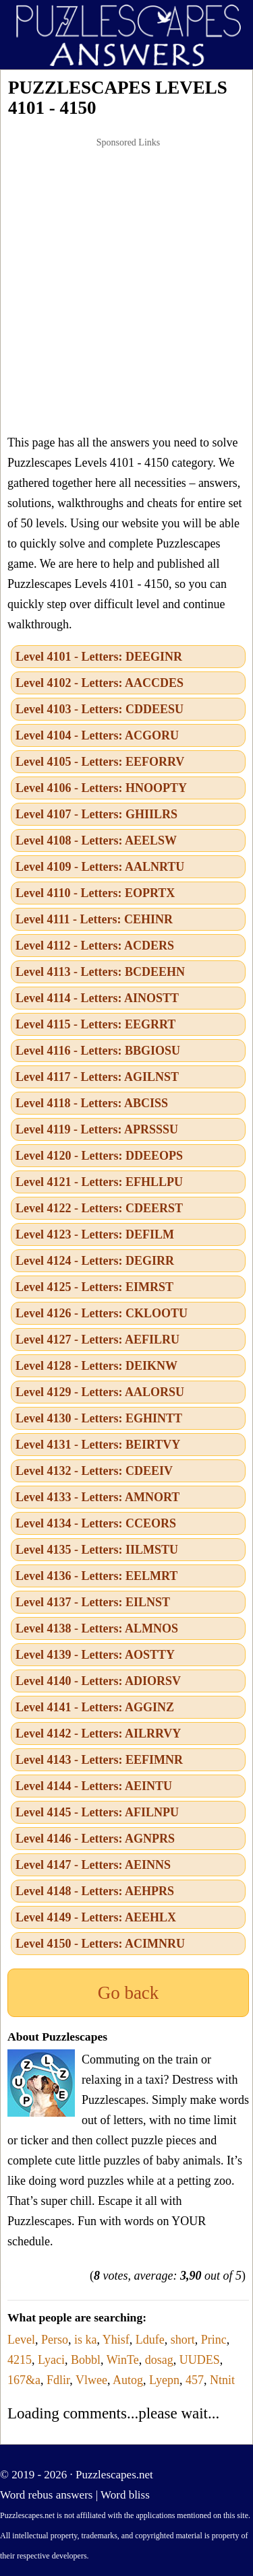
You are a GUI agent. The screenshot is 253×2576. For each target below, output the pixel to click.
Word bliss (125, 2494)
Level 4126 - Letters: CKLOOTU (102, 1313)
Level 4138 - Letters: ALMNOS (97, 1628)
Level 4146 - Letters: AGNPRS (95, 1838)
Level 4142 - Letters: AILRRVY (98, 1733)
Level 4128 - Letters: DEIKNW (96, 1366)
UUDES (199, 2360)
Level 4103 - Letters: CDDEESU (100, 709)
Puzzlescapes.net (114, 2474)
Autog (128, 2380)
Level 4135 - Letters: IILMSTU (97, 1549)
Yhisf (116, 2339)
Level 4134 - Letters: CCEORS (96, 1523)
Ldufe (150, 2339)
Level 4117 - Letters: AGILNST (97, 1077)
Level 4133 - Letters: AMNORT (97, 1497)
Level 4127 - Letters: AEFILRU (97, 1339)
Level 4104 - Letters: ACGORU (97, 735)
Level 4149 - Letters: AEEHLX (96, 1917)
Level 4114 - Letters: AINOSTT (97, 998)
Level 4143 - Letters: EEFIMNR (99, 1759)
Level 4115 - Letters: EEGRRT (95, 1024)
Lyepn (164, 2380)
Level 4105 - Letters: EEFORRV (100, 761)
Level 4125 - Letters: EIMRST (94, 1287)
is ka (85, 2339)
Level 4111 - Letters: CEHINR (94, 919)
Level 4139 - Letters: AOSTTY (95, 1654)
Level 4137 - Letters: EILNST (93, 1602)
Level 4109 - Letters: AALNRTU (100, 866)
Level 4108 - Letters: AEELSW (96, 840)
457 (195, 2380)
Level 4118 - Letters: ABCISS (92, 1103)
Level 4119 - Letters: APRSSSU (97, 1129)
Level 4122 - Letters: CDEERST (99, 1208)
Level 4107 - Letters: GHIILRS (96, 814)
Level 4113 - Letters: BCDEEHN (100, 972)
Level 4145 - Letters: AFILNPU (97, 1812)
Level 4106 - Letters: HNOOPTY (101, 788)
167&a (23, 2380)
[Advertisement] (126, 286)
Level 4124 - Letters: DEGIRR (95, 1260)
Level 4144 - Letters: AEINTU (94, 1786)
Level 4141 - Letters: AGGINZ (95, 1707)
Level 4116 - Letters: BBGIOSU (98, 1050)
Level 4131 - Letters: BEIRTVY (98, 1444)
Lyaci (51, 2360)
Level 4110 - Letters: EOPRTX (95, 893)
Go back (128, 1993)
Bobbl (86, 2360)
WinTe (123, 2360)
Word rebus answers (46, 2494)
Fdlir (58, 2380)
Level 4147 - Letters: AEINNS (93, 1865)
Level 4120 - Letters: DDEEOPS (99, 1155)
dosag (159, 2360)
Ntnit (222, 2380)
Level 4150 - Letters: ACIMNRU (100, 1943)
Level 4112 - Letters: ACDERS (95, 945)
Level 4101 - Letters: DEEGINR (99, 656)
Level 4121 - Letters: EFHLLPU (99, 1182)
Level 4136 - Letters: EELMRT (96, 1576)
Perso (54, 2339)
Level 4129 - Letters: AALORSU (100, 1392)
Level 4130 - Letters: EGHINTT (99, 1418)
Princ (214, 2339)
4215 (19, 2360)
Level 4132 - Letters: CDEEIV (94, 1471)
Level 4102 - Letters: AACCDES (100, 683)
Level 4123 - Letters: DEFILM (95, 1234)
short (183, 2339)
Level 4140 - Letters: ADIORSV (98, 1681)
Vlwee (91, 2380)
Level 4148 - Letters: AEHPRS (95, 1891)
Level (21, 2339)
